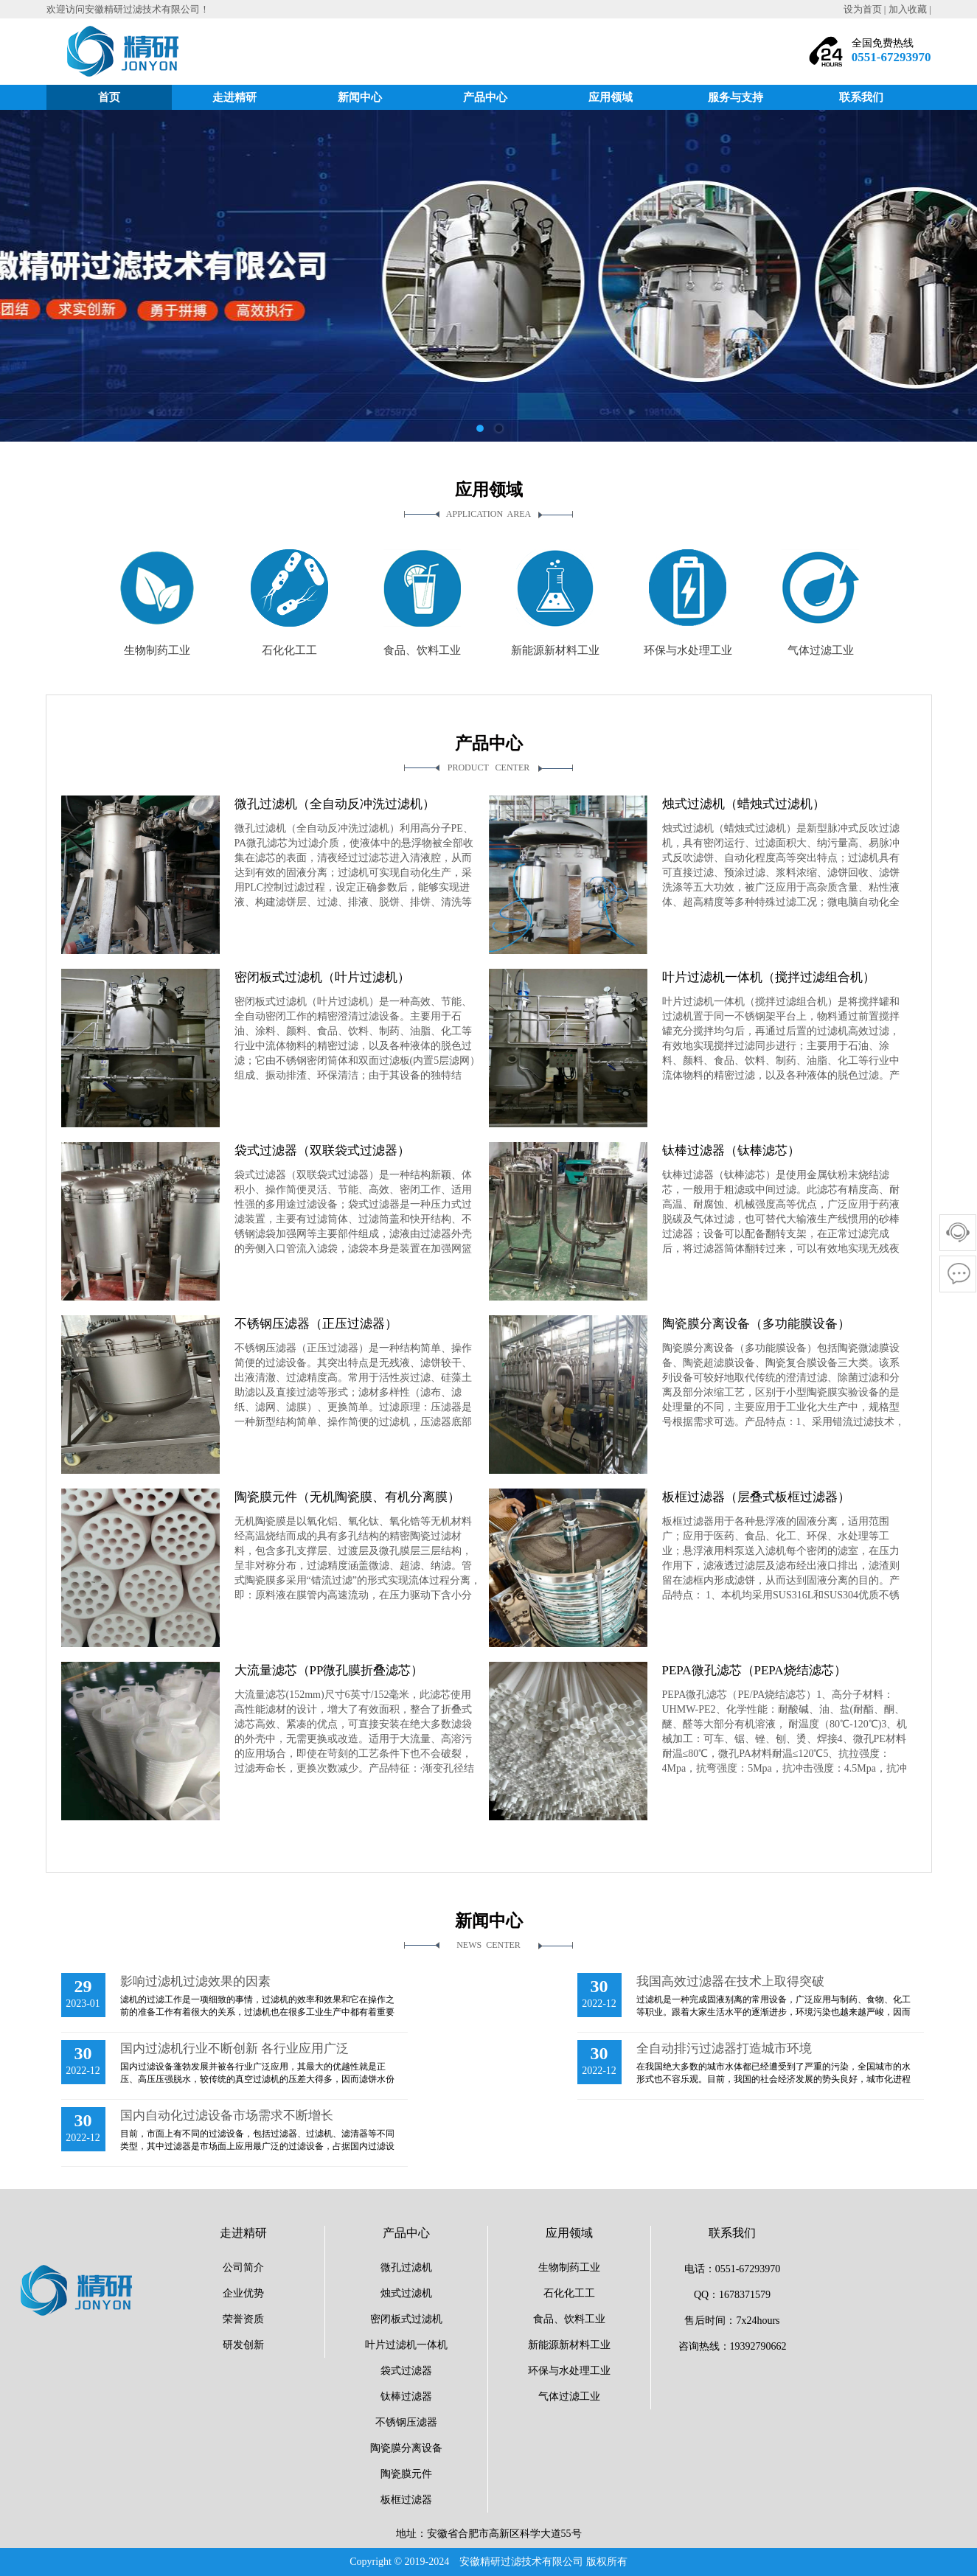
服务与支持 (735, 97)
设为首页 (863, 9)
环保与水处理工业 (569, 2370)
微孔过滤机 (406, 2267)
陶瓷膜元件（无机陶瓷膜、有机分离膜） (347, 1497)
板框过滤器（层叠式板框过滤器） (756, 1497)
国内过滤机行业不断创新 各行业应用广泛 (234, 2048)
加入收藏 (908, 9)
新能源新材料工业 (569, 2344)
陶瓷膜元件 (406, 2473)
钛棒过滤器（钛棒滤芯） (731, 1150)
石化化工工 (569, 2293)
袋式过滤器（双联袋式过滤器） (322, 1150)
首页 (109, 97)
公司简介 (243, 2267)
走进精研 (234, 97)
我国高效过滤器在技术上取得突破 (730, 1981)
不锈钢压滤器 (406, 2422)
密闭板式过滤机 (406, 2319)
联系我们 (861, 97)
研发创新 (243, 2344)
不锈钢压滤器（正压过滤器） (315, 1324)
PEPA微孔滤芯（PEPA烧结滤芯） (754, 1670)
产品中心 (485, 97)
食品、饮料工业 (569, 2319)
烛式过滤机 (406, 2293)
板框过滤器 (406, 2499)
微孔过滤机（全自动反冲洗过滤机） (334, 804)
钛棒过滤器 (406, 2396)
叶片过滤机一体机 (406, 2344)
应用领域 (610, 97)
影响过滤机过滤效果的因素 (195, 1981)
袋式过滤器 (406, 2370)
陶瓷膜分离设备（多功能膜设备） (756, 1324)
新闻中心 (360, 97)
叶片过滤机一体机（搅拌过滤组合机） (768, 977)
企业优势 (243, 2293)
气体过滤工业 (569, 2396)
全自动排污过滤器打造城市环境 (724, 2048)
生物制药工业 (569, 2267)
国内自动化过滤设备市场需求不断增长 (226, 2116)
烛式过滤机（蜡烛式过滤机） (743, 804)
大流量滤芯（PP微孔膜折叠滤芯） (329, 1670)
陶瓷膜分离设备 (406, 2448)
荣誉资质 (243, 2319)
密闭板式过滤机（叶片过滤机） (322, 977)
